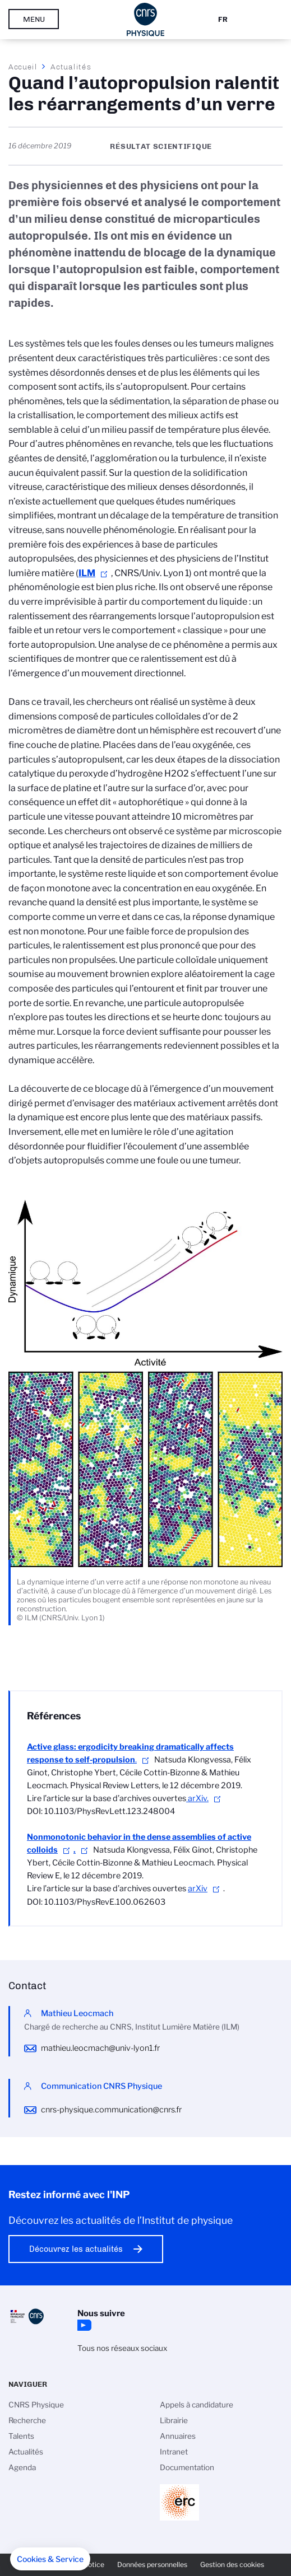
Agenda (22, 2467)
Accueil (23, 66)
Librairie (174, 2420)
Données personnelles (152, 2564)
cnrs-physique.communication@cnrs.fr (111, 2110)
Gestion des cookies (232, 2564)
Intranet (174, 2451)
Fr (223, 19)
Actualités (70, 66)
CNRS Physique (36, 2404)
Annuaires (178, 2436)
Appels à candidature (196, 2404)
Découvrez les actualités (76, 2249)
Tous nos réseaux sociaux (122, 2348)
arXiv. (197, 1798)
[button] (50, 2559)
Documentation (187, 2467)
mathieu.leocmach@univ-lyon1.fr (100, 2048)
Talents (21, 2436)
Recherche (27, 2420)
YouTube (83, 2325)
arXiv (197, 1888)
